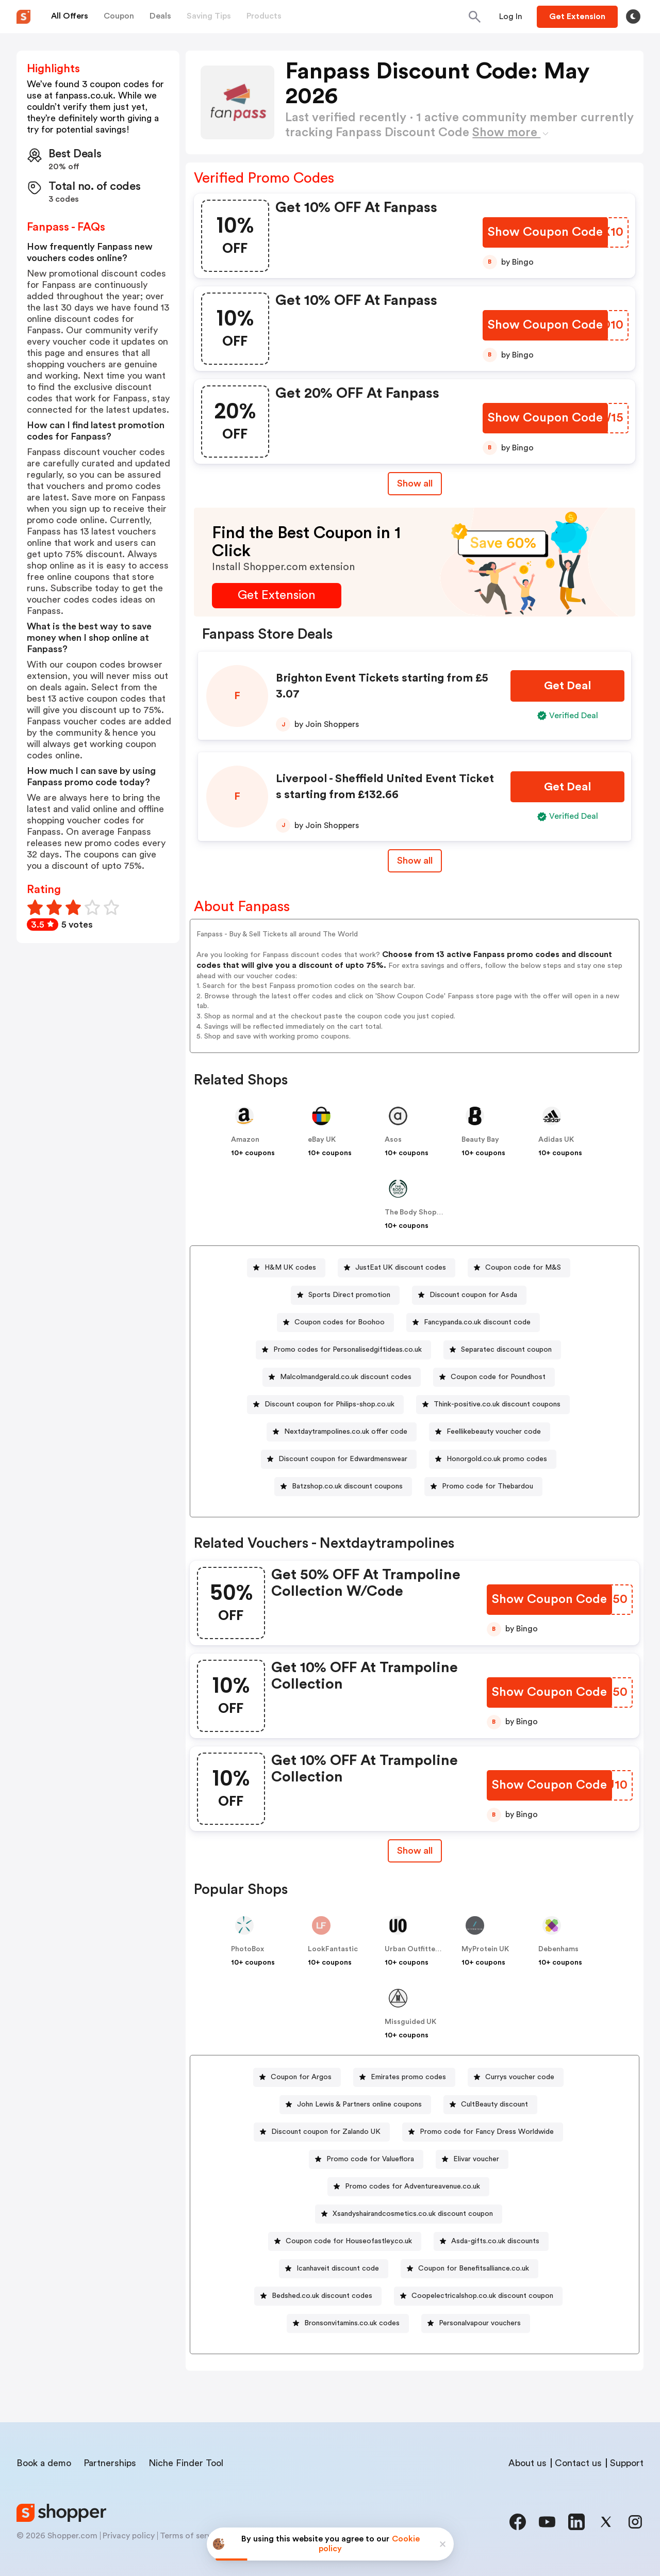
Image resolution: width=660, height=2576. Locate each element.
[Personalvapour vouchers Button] (475, 2323)
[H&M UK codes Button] (286, 1267)
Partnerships (110, 2463)
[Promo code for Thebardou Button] (483, 1486)
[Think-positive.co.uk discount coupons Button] (493, 1404)
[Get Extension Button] (276, 595)
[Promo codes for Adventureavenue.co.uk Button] (408, 2186)
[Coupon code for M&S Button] (519, 1267)
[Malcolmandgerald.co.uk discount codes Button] (341, 1377)
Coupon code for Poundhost (498, 1377)
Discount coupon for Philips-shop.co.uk (329, 1404)
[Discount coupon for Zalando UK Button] (322, 2132)
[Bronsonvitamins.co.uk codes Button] (348, 2323)
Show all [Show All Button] (415, 483)
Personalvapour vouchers (480, 2323)
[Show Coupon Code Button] (545, 232)
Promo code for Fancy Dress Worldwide (487, 2131)
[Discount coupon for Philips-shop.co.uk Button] (325, 1404)
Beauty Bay (480, 1139)
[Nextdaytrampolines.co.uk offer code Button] (342, 1431)
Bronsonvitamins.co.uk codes (352, 2323)
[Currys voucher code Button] (516, 2077)
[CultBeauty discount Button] (490, 2104)
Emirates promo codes (408, 2077)
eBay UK (322, 1139)
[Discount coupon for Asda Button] (469, 1295)
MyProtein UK (485, 1949)
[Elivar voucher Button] (472, 2159)
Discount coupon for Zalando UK (326, 2131)
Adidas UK (556, 1139)
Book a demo (43, 2463)
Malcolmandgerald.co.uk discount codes (345, 1377)
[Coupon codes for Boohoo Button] (335, 1322)
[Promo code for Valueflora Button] (366, 2159)
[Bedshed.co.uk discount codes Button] (318, 2296)
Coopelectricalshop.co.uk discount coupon (482, 2295)
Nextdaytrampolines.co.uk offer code (345, 1431)
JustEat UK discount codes (400, 1267)
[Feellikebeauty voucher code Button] (489, 1431)
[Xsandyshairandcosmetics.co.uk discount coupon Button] (408, 2214)
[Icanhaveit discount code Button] (333, 2268)
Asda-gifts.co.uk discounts (495, 2241)
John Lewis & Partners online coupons (359, 2104)
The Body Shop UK (416, 1212)
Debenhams (558, 1949)
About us (527, 2463)
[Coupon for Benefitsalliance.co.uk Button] (469, 2268)
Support (627, 2463)
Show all (415, 1850)
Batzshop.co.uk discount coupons (347, 1486)
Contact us (578, 2463)
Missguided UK (410, 2022)
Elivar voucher (476, 2159)
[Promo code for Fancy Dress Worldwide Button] (482, 2132)
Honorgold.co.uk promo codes (497, 1459)
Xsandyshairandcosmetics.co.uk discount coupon (413, 2213)
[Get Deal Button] (567, 686)
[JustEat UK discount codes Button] (396, 1267)
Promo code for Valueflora (370, 2159)
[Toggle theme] (633, 16)
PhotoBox (247, 1949)
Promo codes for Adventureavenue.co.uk (412, 2186)
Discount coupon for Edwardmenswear (342, 1459)
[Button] (511, 16)
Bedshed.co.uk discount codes (322, 2295)
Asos (393, 1139)
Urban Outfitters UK (419, 1949)
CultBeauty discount (494, 2104)
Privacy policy (129, 2536)
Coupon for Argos (301, 2077)
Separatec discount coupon (506, 1349)
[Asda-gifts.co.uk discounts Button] (491, 2241)
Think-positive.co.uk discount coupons (497, 1404)
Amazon (245, 1139)
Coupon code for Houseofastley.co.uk (349, 2241)
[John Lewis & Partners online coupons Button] (355, 2104)
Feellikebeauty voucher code (494, 1431)
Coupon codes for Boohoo (339, 1322)
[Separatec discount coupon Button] (502, 1349)
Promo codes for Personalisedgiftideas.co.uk (347, 1349)
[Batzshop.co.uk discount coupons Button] (343, 1486)
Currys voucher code (519, 2077)
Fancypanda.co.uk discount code (477, 1322)
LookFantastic (333, 1949)
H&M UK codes (290, 1267)
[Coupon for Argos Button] (297, 2077)
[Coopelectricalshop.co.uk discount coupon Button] (478, 2296)
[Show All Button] (415, 1850)
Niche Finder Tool (185, 2463)
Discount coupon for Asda (473, 1295)
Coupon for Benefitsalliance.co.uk (473, 2268)
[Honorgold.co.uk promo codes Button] (492, 1459)
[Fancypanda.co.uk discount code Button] (473, 1322)
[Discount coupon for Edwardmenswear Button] (339, 1459)
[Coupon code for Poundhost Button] (494, 1377)
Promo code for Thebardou (487, 1486)
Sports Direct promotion (349, 1295)
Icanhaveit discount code (337, 2268)
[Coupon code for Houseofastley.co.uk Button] (344, 2241)
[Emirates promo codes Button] (404, 2077)
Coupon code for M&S (523, 1267)
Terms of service (191, 2536)
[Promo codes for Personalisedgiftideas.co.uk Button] (343, 1349)
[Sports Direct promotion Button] (345, 1295)
